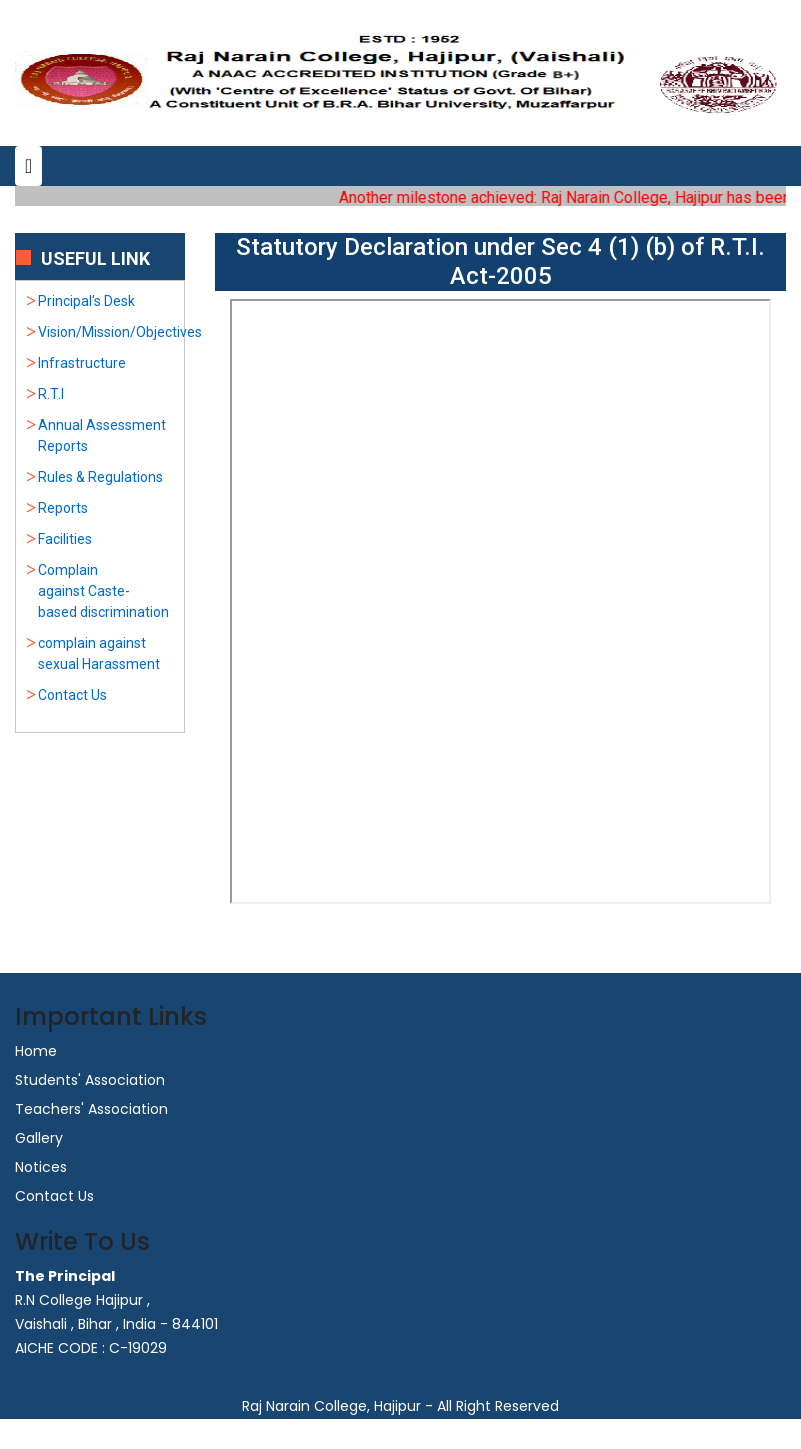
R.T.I (51, 394)
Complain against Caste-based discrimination (103, 591)
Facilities (65, 539)
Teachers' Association (91, 1109)
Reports (63, 508)
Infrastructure (82, 363)
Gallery (39, 1138)
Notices (41, 1167)
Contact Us (72, 695)
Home (36, 1051)
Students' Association (90, 1080)
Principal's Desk (86, 301)
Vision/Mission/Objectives (120, 332)
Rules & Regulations (100, 477)
